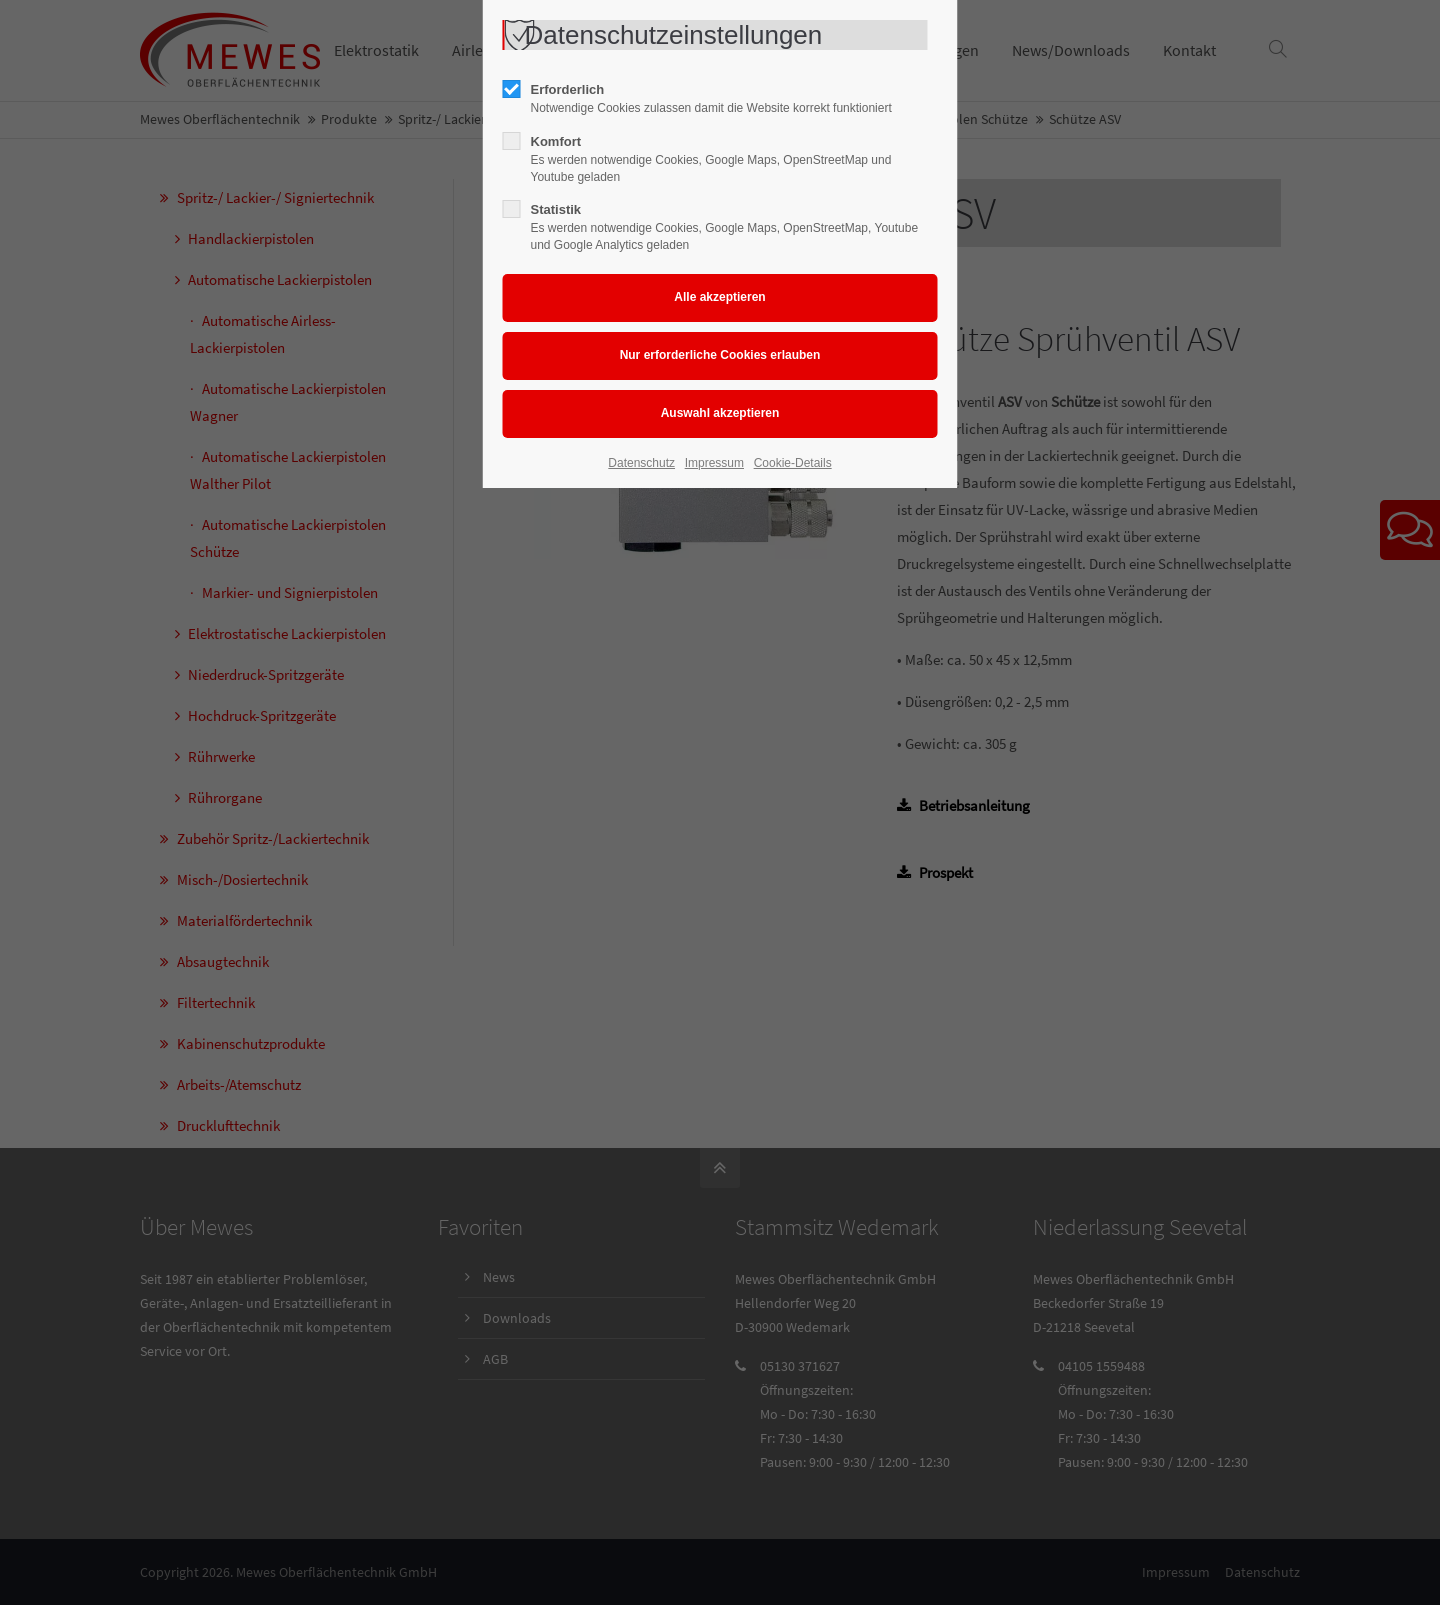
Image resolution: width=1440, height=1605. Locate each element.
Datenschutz (641, 463)
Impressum (714, 463)
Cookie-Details (793, 463)
